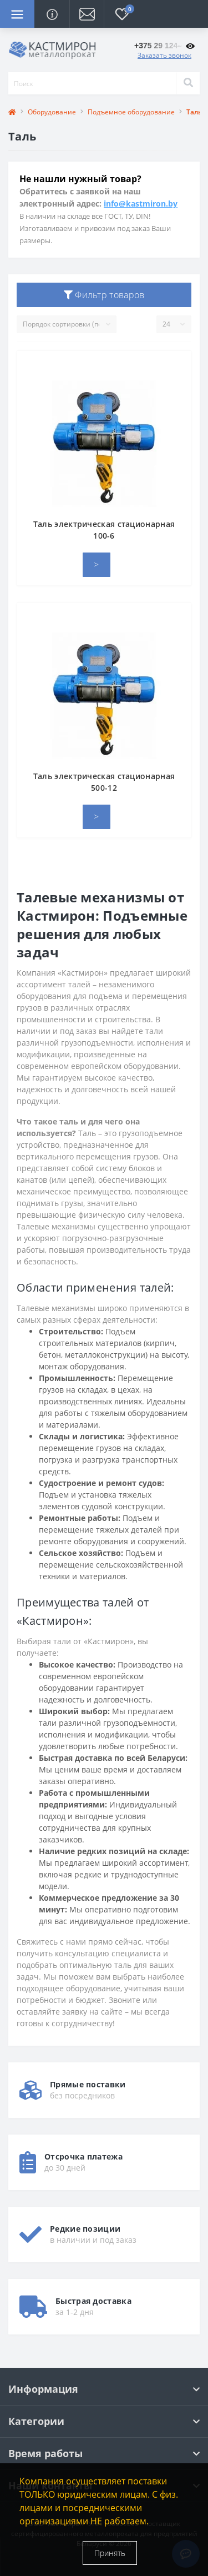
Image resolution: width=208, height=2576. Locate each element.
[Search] (188, 83)
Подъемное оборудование (131, 112)
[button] (86, 14)
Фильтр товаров (104, 295)
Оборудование (52, 112)
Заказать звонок (164, 55)
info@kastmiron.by (140, 203)
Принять (109, 2553)
